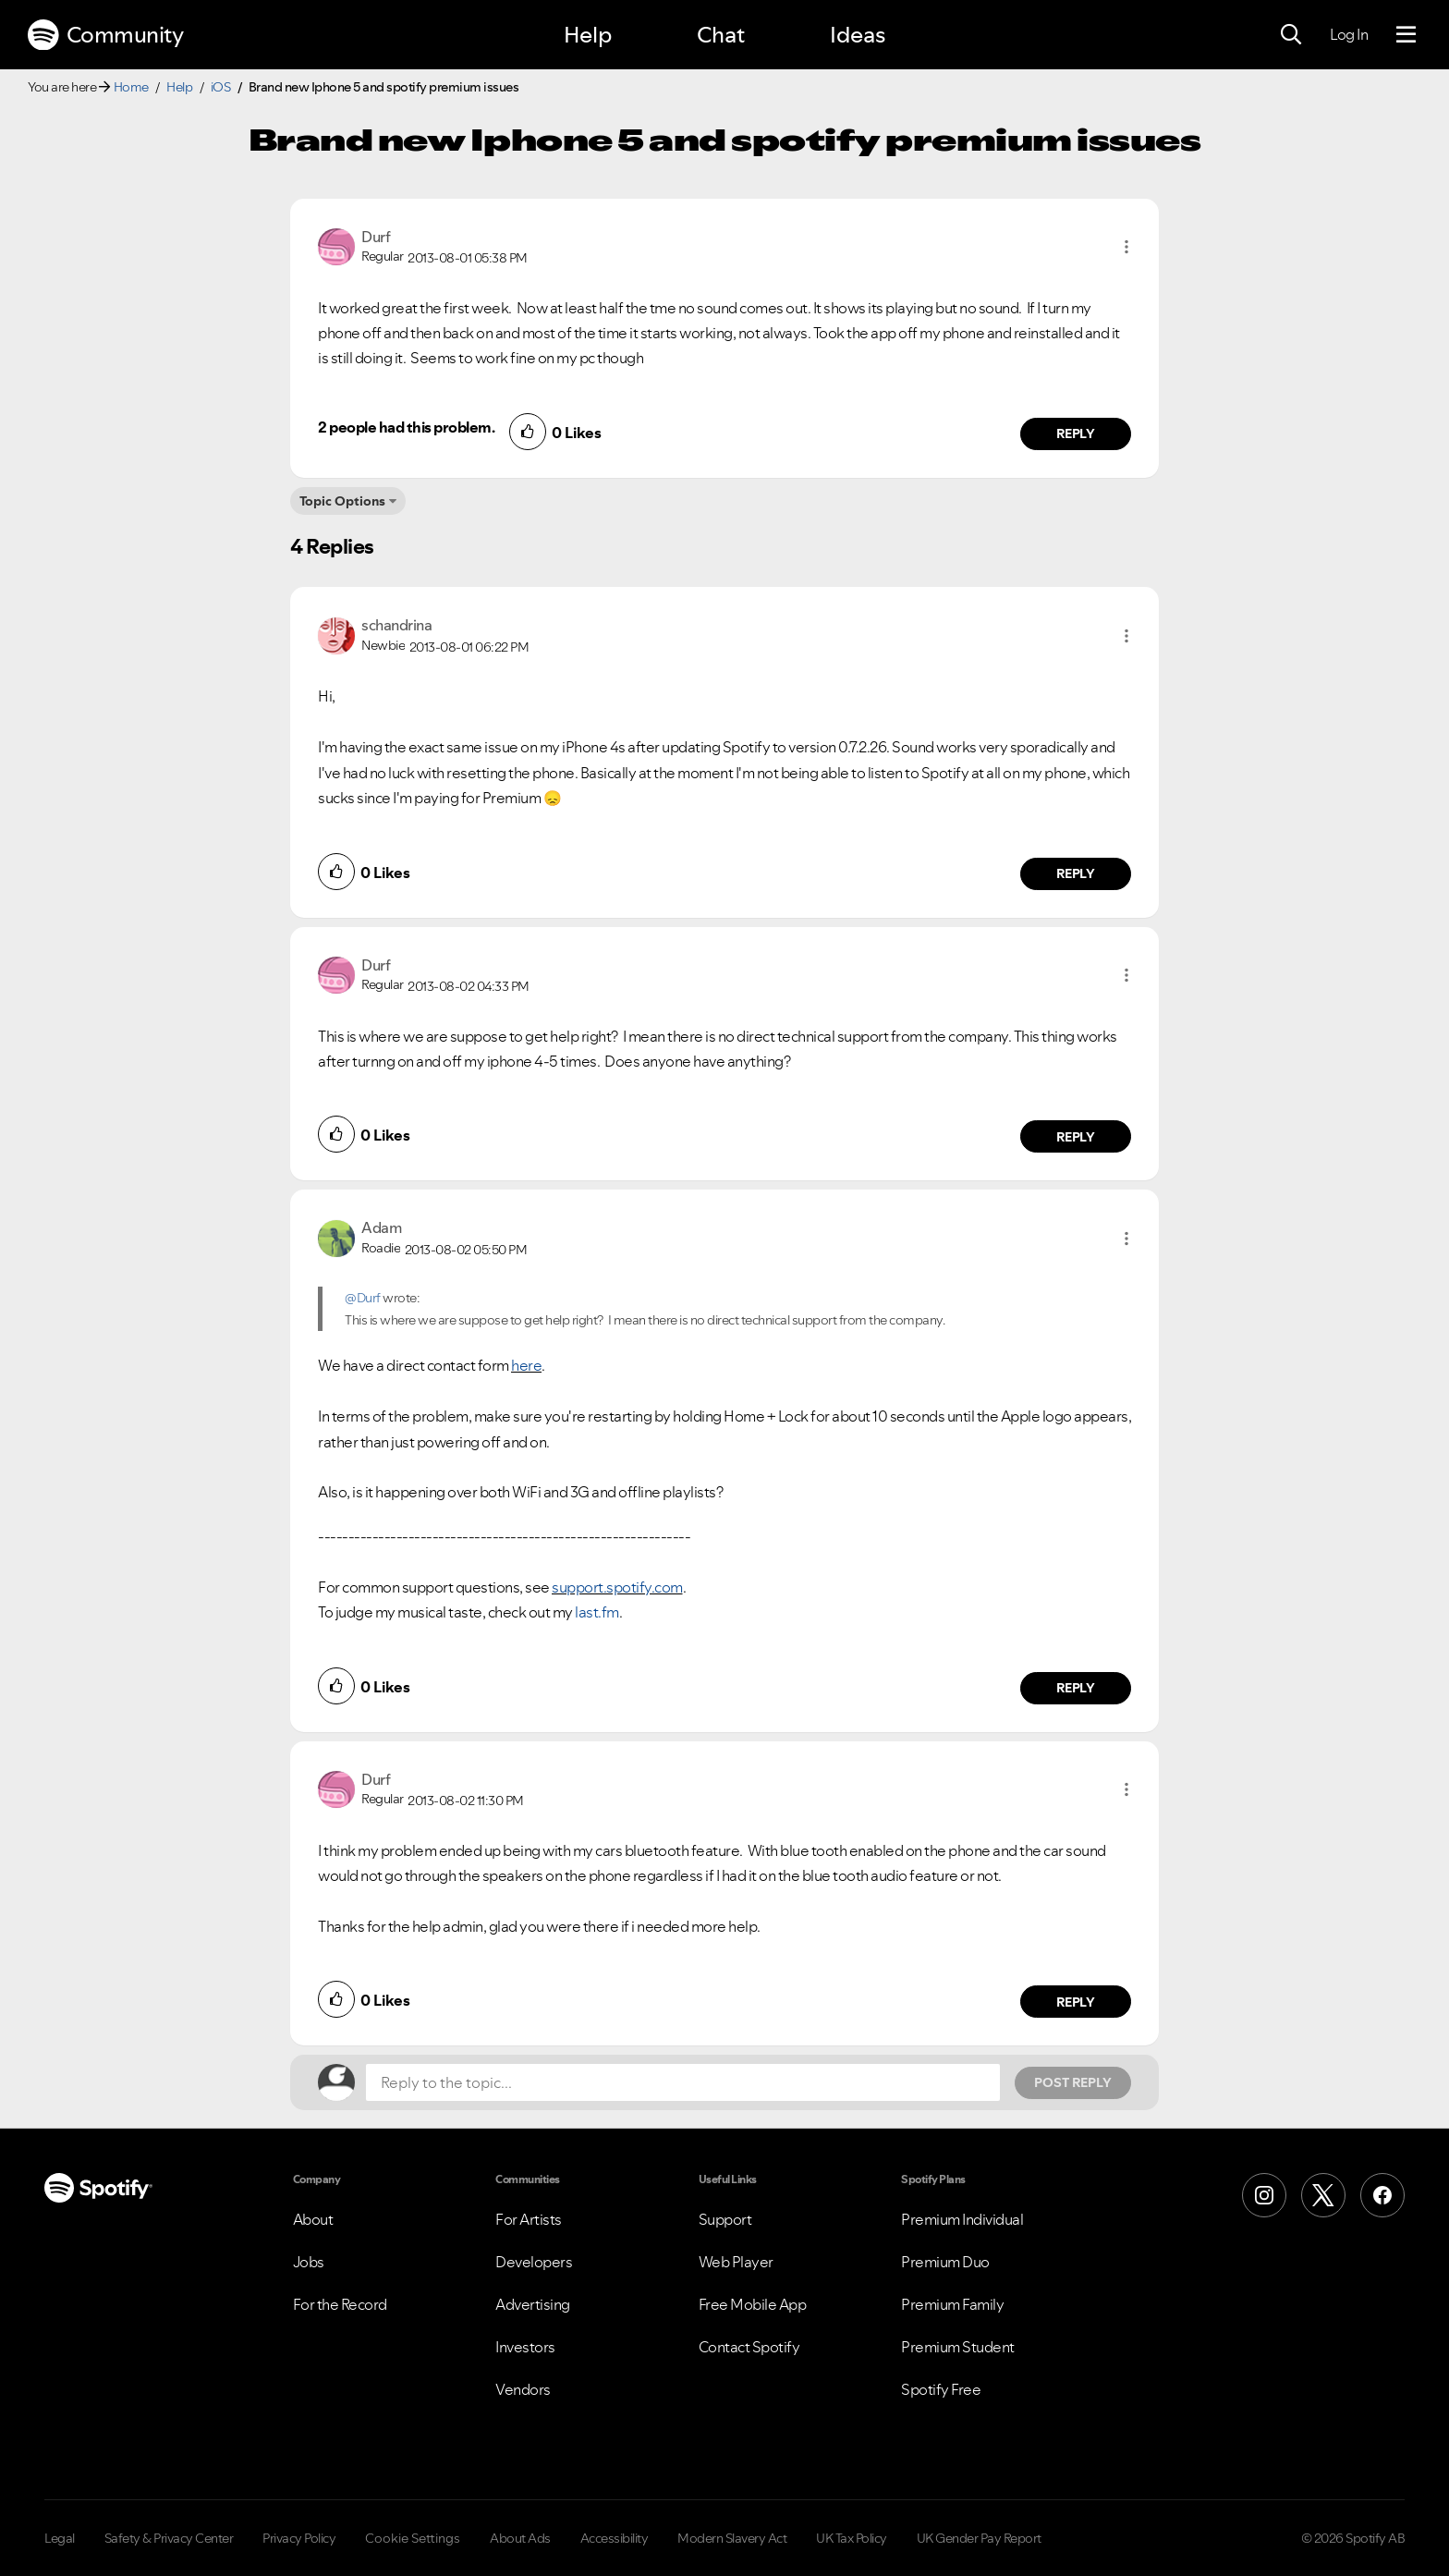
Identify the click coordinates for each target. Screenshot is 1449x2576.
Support (725, 2219)
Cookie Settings (412, 2538)
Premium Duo (945, 2262)
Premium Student (958, 2347)
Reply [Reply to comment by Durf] (1076, 433)
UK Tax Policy (851, 2538)
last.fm (597, 1612)
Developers (533, 2262)
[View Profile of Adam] (381, 1227)
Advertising (532, 2304)
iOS (221, 87)
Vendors (523, 2389)
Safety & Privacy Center (169, 2538)
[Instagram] (1264, 2195)
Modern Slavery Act (731, 2538)
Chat (721, 34)
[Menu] (1406, 35)
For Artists (528, 2219)
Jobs (308, 2262)
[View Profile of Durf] (375, 236)
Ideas (857, 34)
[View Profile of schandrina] (396, 625)
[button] (1126, 247)
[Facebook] (1382, 2195)
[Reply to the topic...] (683, 2082)
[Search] (1291, 35)
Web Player (736, 2262)
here (526, 1365)
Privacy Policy (298, 2538)
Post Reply (1073, 2082)
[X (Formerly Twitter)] (1323, 2195)
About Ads (520, 2538)
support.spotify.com (617, 1587)
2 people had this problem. (406, 427)
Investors (525, 2347)
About (313, 2219)
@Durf (363, 1297)
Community (105, 35)
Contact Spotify (749, 2347)
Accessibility (614, 2538)
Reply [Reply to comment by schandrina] (1076, 873)
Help (588, 34)
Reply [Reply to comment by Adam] (1076, 1688)
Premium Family (952, 2304)
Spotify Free (940, 2389)
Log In (1349, 34)
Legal (59, 2538)
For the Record (340, 2304)
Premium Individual (962, 2219)
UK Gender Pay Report (979, 2538)
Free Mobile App (753, 2304)
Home (131, 87)
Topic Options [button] (342, 501)
